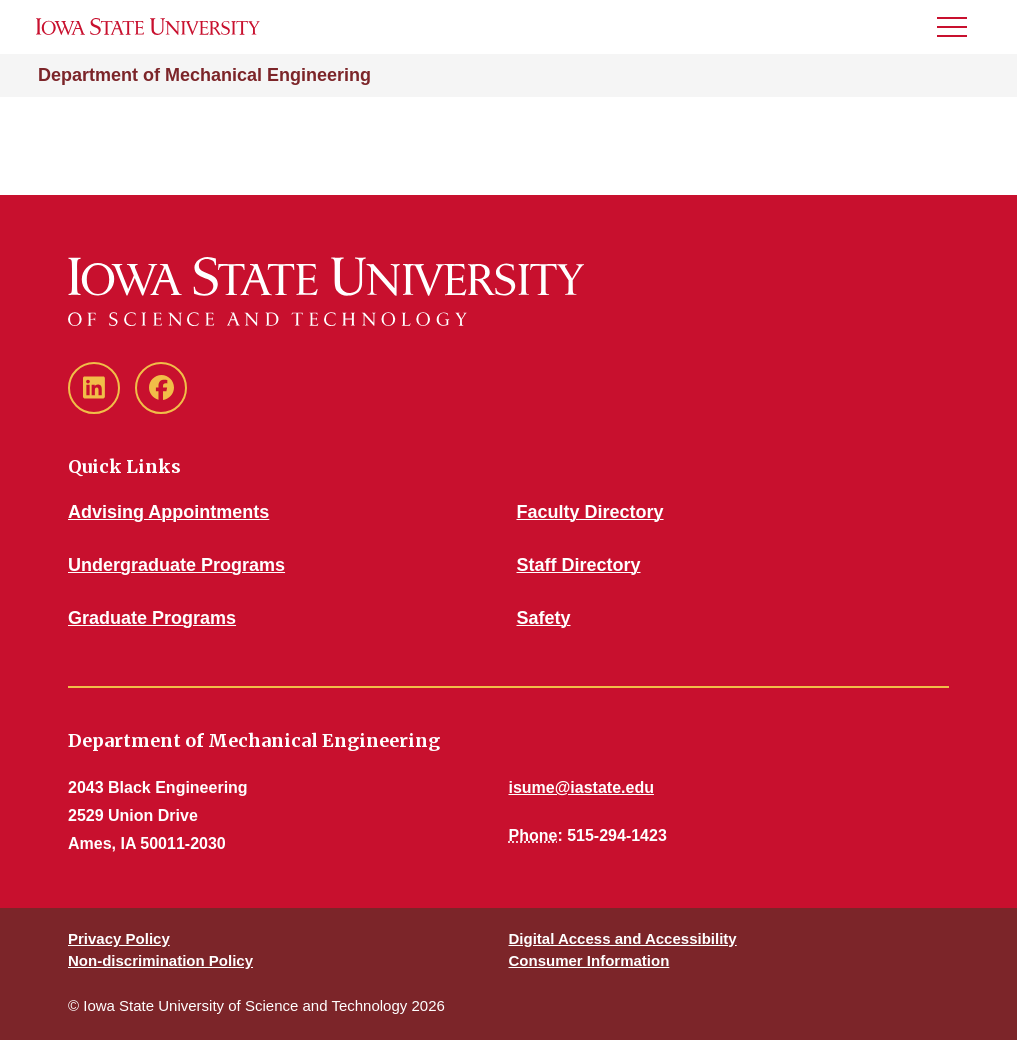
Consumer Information (589, 960)
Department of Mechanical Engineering (204, 75)
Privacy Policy (119, 938)
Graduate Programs (152, 618)
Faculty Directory (590, 512)
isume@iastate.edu (581, 787)
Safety (544, 618)
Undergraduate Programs (176, 565)
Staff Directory (579, 565)
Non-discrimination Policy (160, 960)
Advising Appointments (168, 512)
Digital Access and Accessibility (623, 938)
